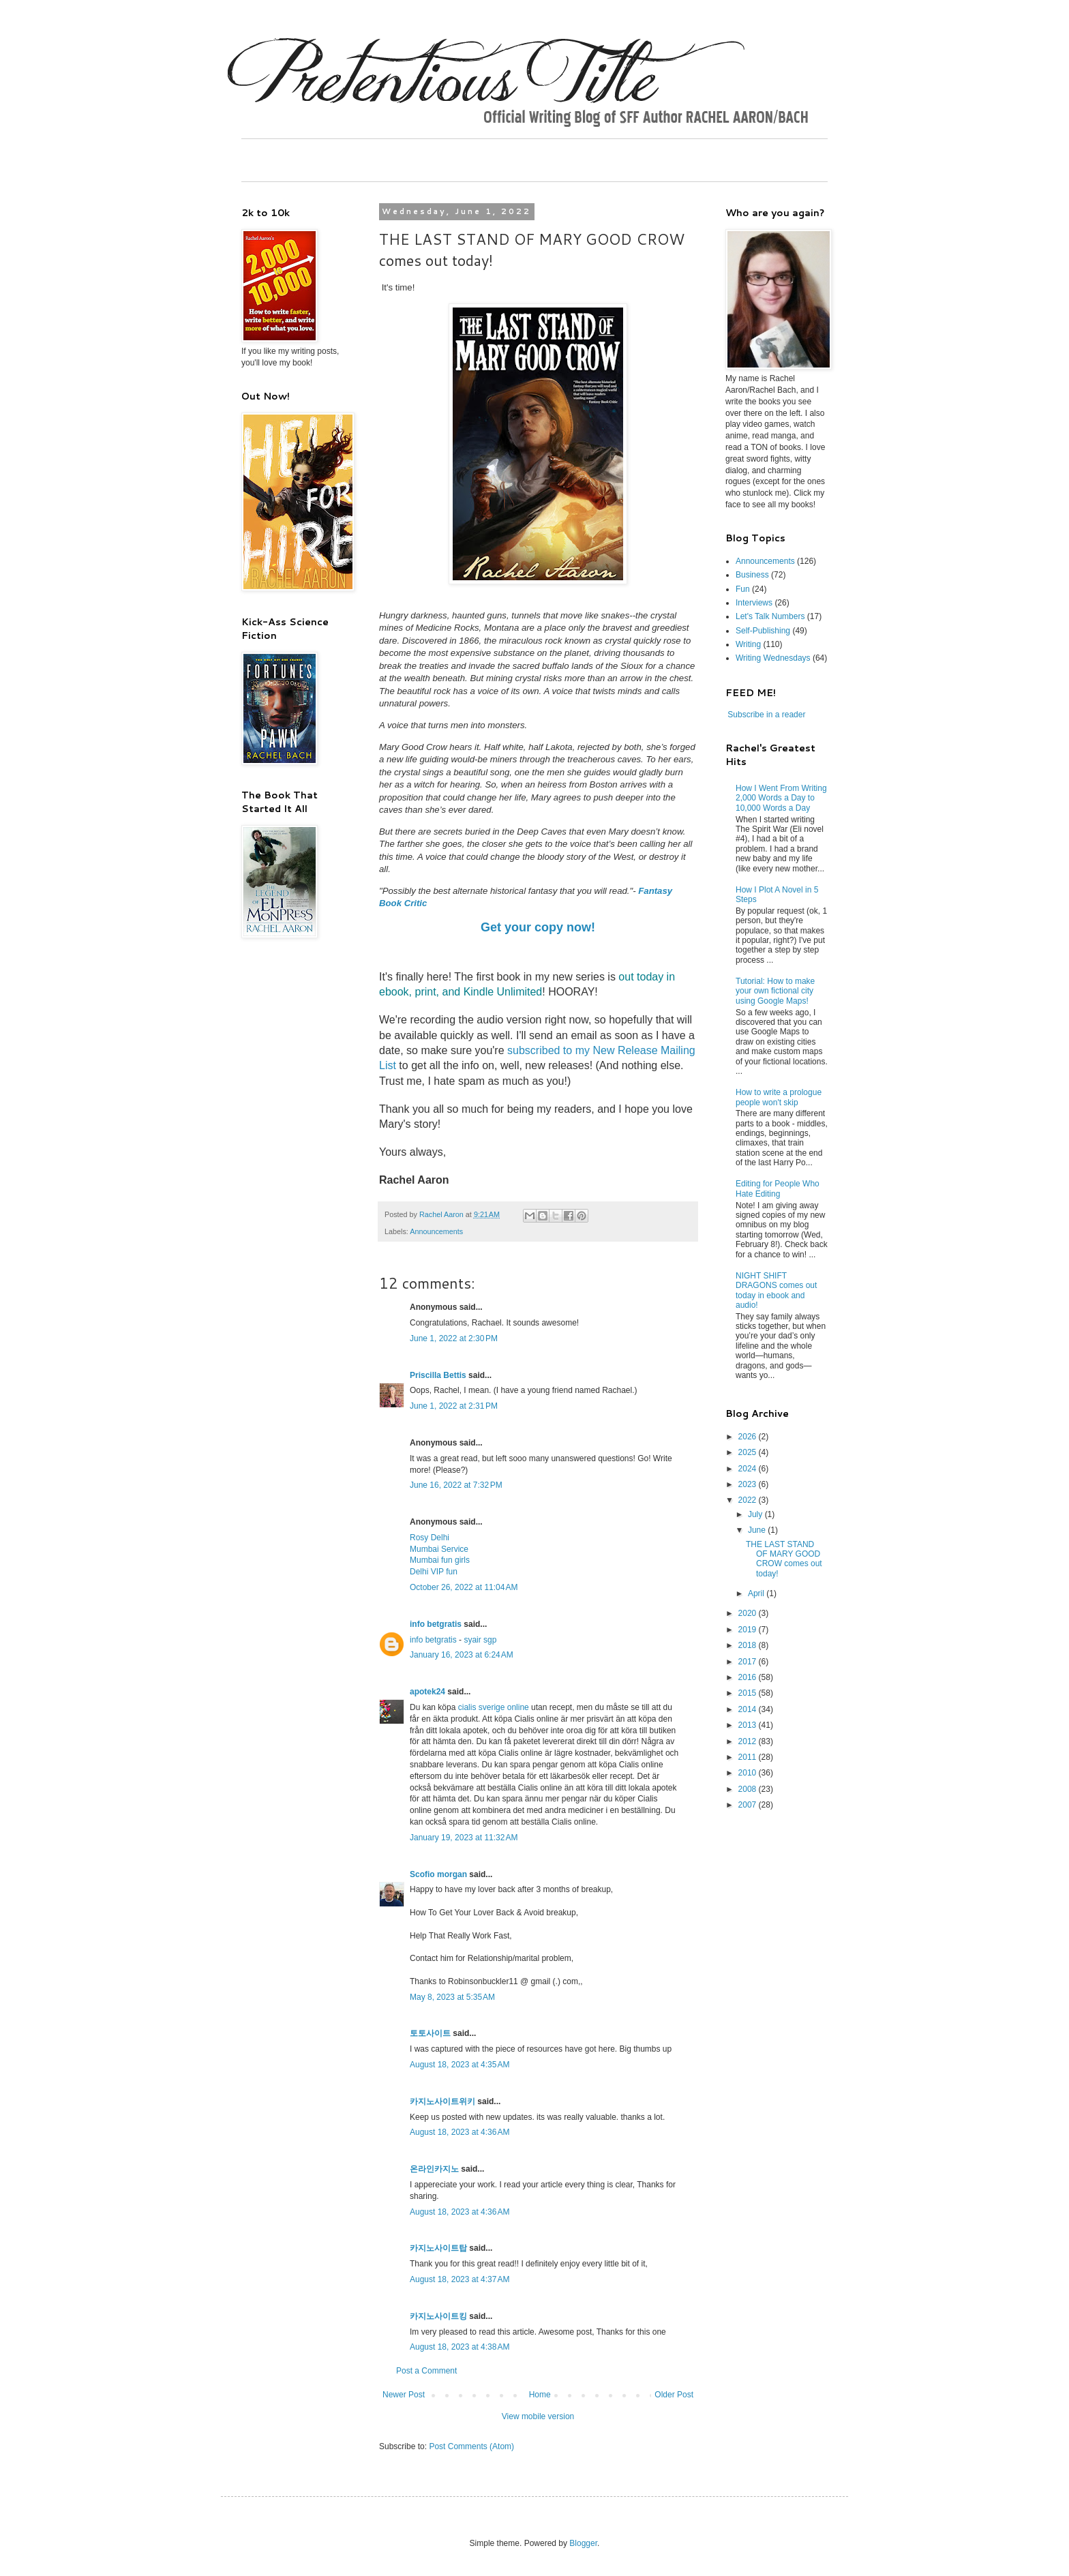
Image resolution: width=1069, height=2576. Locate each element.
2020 (748, 1613)
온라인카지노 (434, 2169)
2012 (748, 1741)
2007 (748, 1805)
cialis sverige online (493, 1707)
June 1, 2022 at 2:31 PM (454, 1406)
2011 (748, 1757)
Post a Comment (426, 2371)
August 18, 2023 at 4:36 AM (459, 2132)
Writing (748, 644)
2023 (748, 1484)
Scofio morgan (438, 1874)
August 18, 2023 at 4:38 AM (459, 2347)
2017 (748, 1661)
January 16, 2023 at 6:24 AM (461, 1655)
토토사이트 (430, 2033)
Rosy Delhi (429, 1537)
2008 (748, 1789)
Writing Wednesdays (773, 658)
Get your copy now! (538, 927)
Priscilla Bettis (438, 1375)
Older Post (673, 2394)
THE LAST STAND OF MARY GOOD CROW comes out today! (784, 1559)
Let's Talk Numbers (770, 616)
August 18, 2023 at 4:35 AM (459, 2064)
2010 (748, 1773)
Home (540, 2394)
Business (752, 575)
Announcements (436, 1231)
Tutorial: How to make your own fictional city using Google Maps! (775, 991)
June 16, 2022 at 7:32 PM (456, 1485)
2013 (748, 1725)
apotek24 (427, 1691)
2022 (748, 1500)
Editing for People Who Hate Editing (777, 1188)
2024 (748, 1468)
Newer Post (403, 2394)
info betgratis (436, 1624)
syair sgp (480, 1640)
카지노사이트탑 (438, 2248)
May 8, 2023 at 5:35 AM (452, 1997)
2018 (748, 1645)
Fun (743, 589)
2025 (748, 1452)
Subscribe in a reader (766, 714)
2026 (748, 1436)
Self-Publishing (763, 630)
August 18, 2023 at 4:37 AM (459, 2279)
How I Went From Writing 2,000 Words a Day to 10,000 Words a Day (781, 798)
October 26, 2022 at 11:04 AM (463, 1587)
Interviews (754, 603)
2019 (748, 1629)
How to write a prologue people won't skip (779, 1097)
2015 (748, 1693)
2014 (748, 1709)
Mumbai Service (439, 1549)
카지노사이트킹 (438, 2316)
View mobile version (538, 2416)
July (756, 1514)
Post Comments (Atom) (471, 2446)
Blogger (583, 2543)
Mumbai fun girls (440, 1560)
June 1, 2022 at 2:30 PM (454, 1338)
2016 (748, 1677)
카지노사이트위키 (442, 2101)
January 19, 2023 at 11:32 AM (463, 1837)
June (758, 1530)
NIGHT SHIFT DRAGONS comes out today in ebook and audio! (776, 1290)
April (757, 1593)
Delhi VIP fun (433, 1571)
